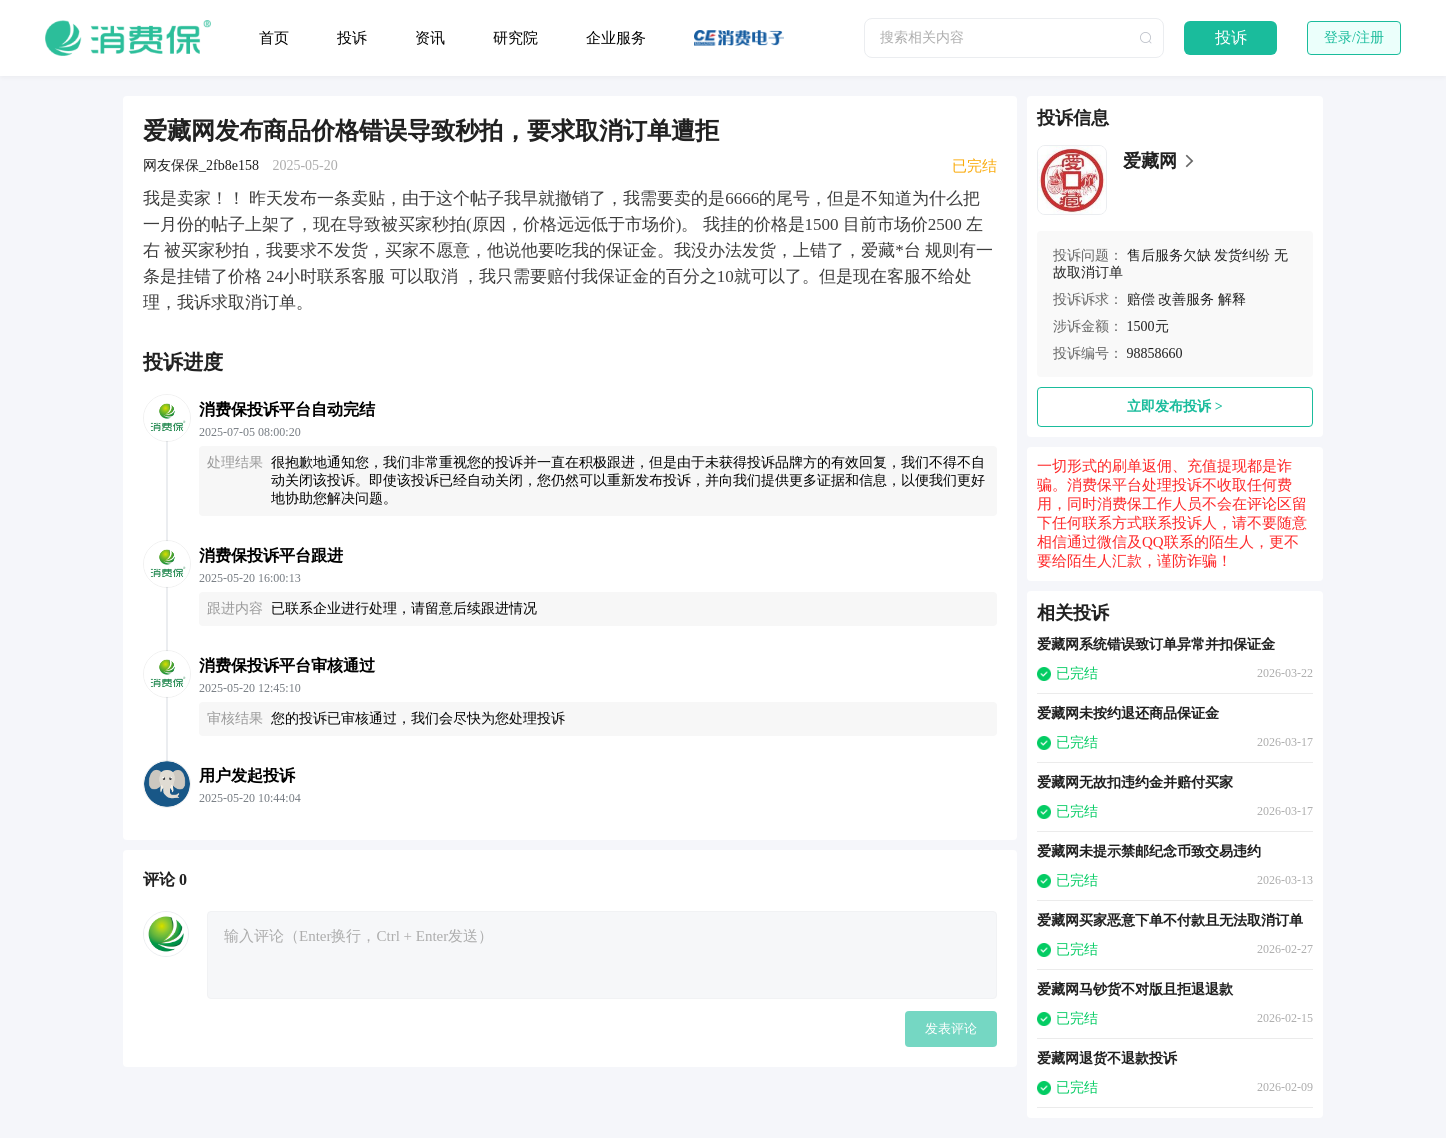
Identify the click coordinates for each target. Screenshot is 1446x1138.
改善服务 (1186, 299)
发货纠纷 (1242, 255)
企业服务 (616, 38)
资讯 (430, 38)
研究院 (515, 38)
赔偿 (1141, 299)
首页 (274, 38)
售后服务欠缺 (1169, 255)
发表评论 (951, 1028)
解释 (1232, 299)
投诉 (352, 38)
